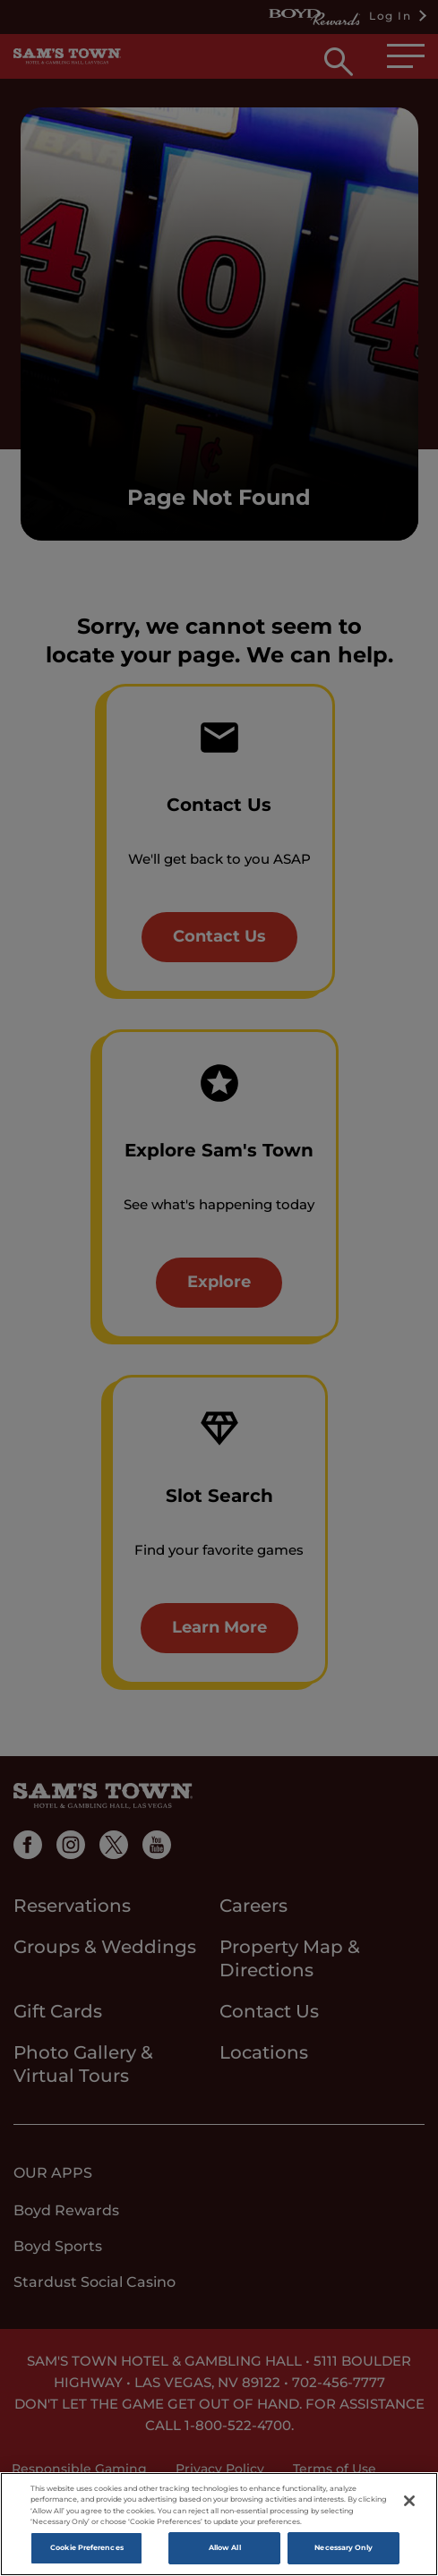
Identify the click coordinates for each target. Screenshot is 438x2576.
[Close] (409, 2503)
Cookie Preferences (86, 2550)
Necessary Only (343, 2550)
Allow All (225, 2550)
